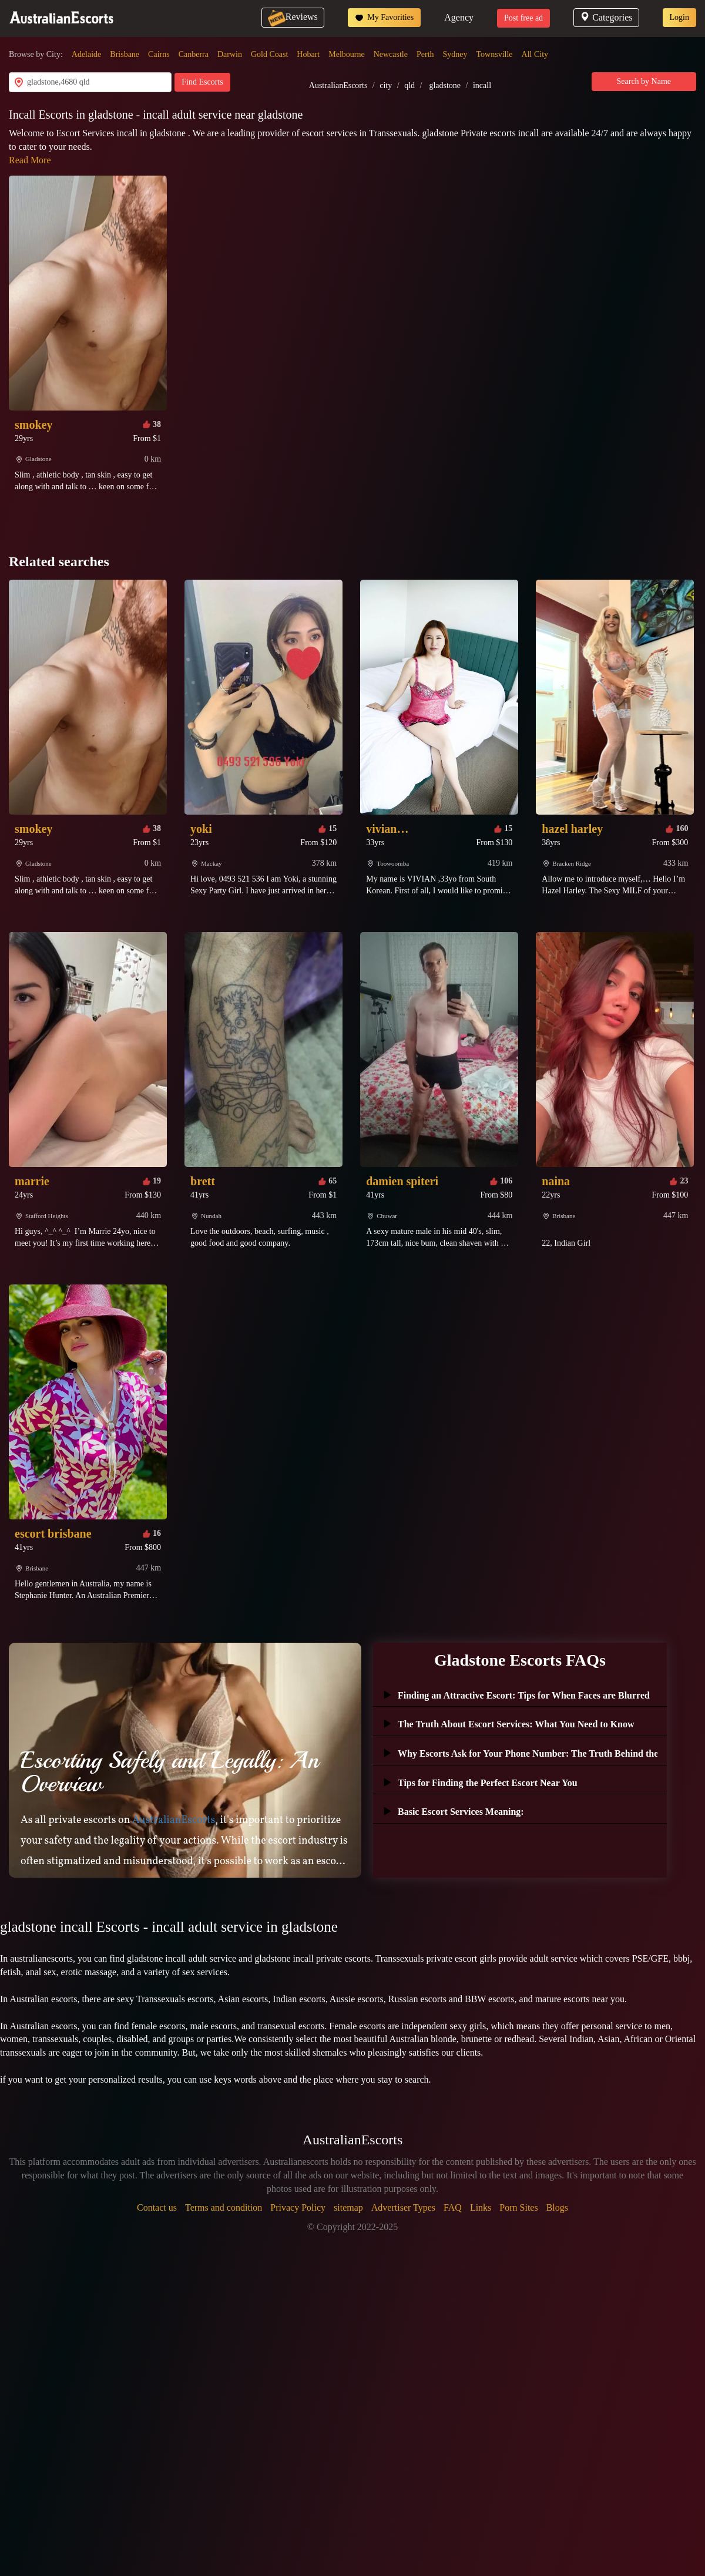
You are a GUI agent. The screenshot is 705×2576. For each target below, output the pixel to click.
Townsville (494, 54)
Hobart (308, 54)
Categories (606, 17)
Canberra (194, 54)
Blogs (557, 2207)
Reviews (293, 17)
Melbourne (346, 54)
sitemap (348, 2207)
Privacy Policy (297, 2207)
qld (409, 85)
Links (480, 2207)
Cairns (159, 54)
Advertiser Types (403, 2207)
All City (535, 54)
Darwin (229, 54)
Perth (425, 54)
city (386, 85)
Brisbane (124, 54)
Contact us (157, 2207)
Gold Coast (269, 54)
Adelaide (87, 54)
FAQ (453, 2207)
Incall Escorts (42, 114)
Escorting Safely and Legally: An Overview (169, 1772)
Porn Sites (518, 2207)
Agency (459, 17)
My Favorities (384, 17)
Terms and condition (223, 2207)
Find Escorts (202, 82)
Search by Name (644, 81)
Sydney (455, 54)
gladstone (445, 85)
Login (679, 17)
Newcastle (391, 54)
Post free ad (523, 18)
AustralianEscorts (338, 85)
